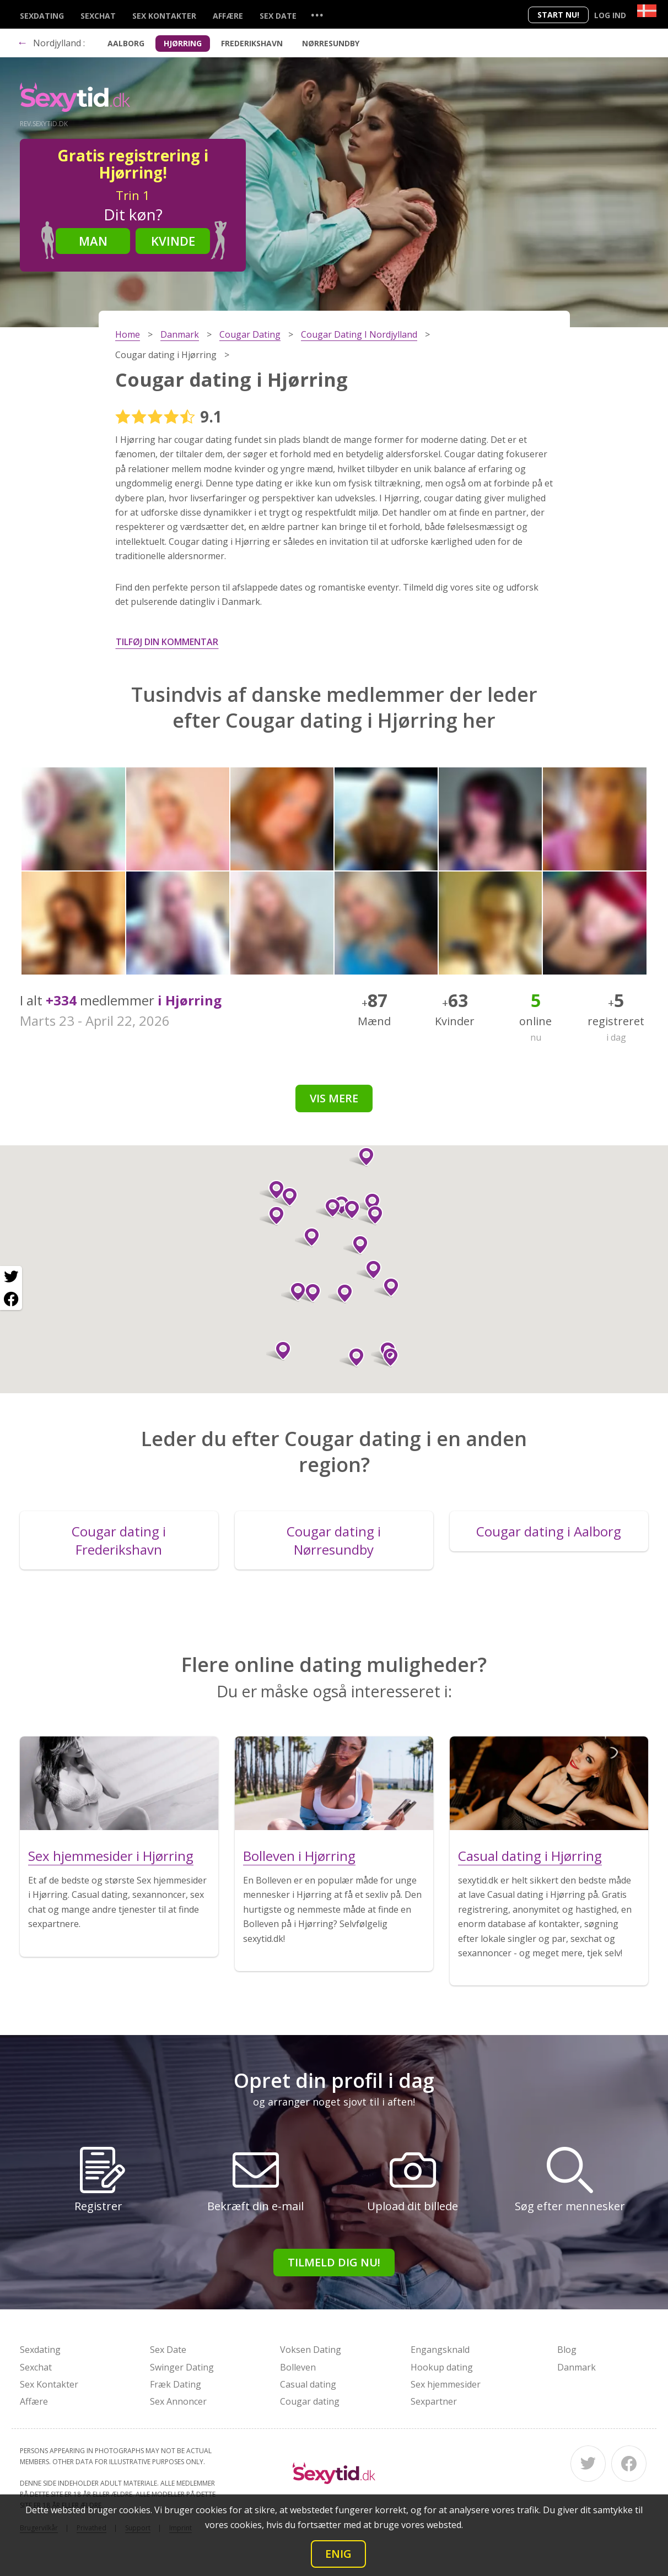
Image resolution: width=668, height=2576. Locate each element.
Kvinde (173, 240)
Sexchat (98, 15)
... (317, 14)
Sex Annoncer (178, 2401)
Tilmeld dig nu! (334, 2262)
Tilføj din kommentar (167, 642)
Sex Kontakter (164, 15)
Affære (228, 15)
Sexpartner (434, 2401)
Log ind (610, 15)
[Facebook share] (11, 1299)
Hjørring (183, 43)
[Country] (646, 10)
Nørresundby (330, 43)
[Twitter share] (11, 1277)
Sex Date (278, 15)
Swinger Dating (182, 2367)
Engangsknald (440, 2350)
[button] (278, 1351)
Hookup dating (442, 2367)
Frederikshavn (252, 43)
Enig (338, 2553)
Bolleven (298, 2367)
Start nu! (558, 14)
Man (93, 240)
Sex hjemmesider (446, 2384)
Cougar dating (310, 2401)
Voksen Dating (310, 2350)
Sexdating (42, 15)
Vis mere (334, 1098)
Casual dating (308, 2384)
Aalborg (125, 43)
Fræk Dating (175, 2384)
